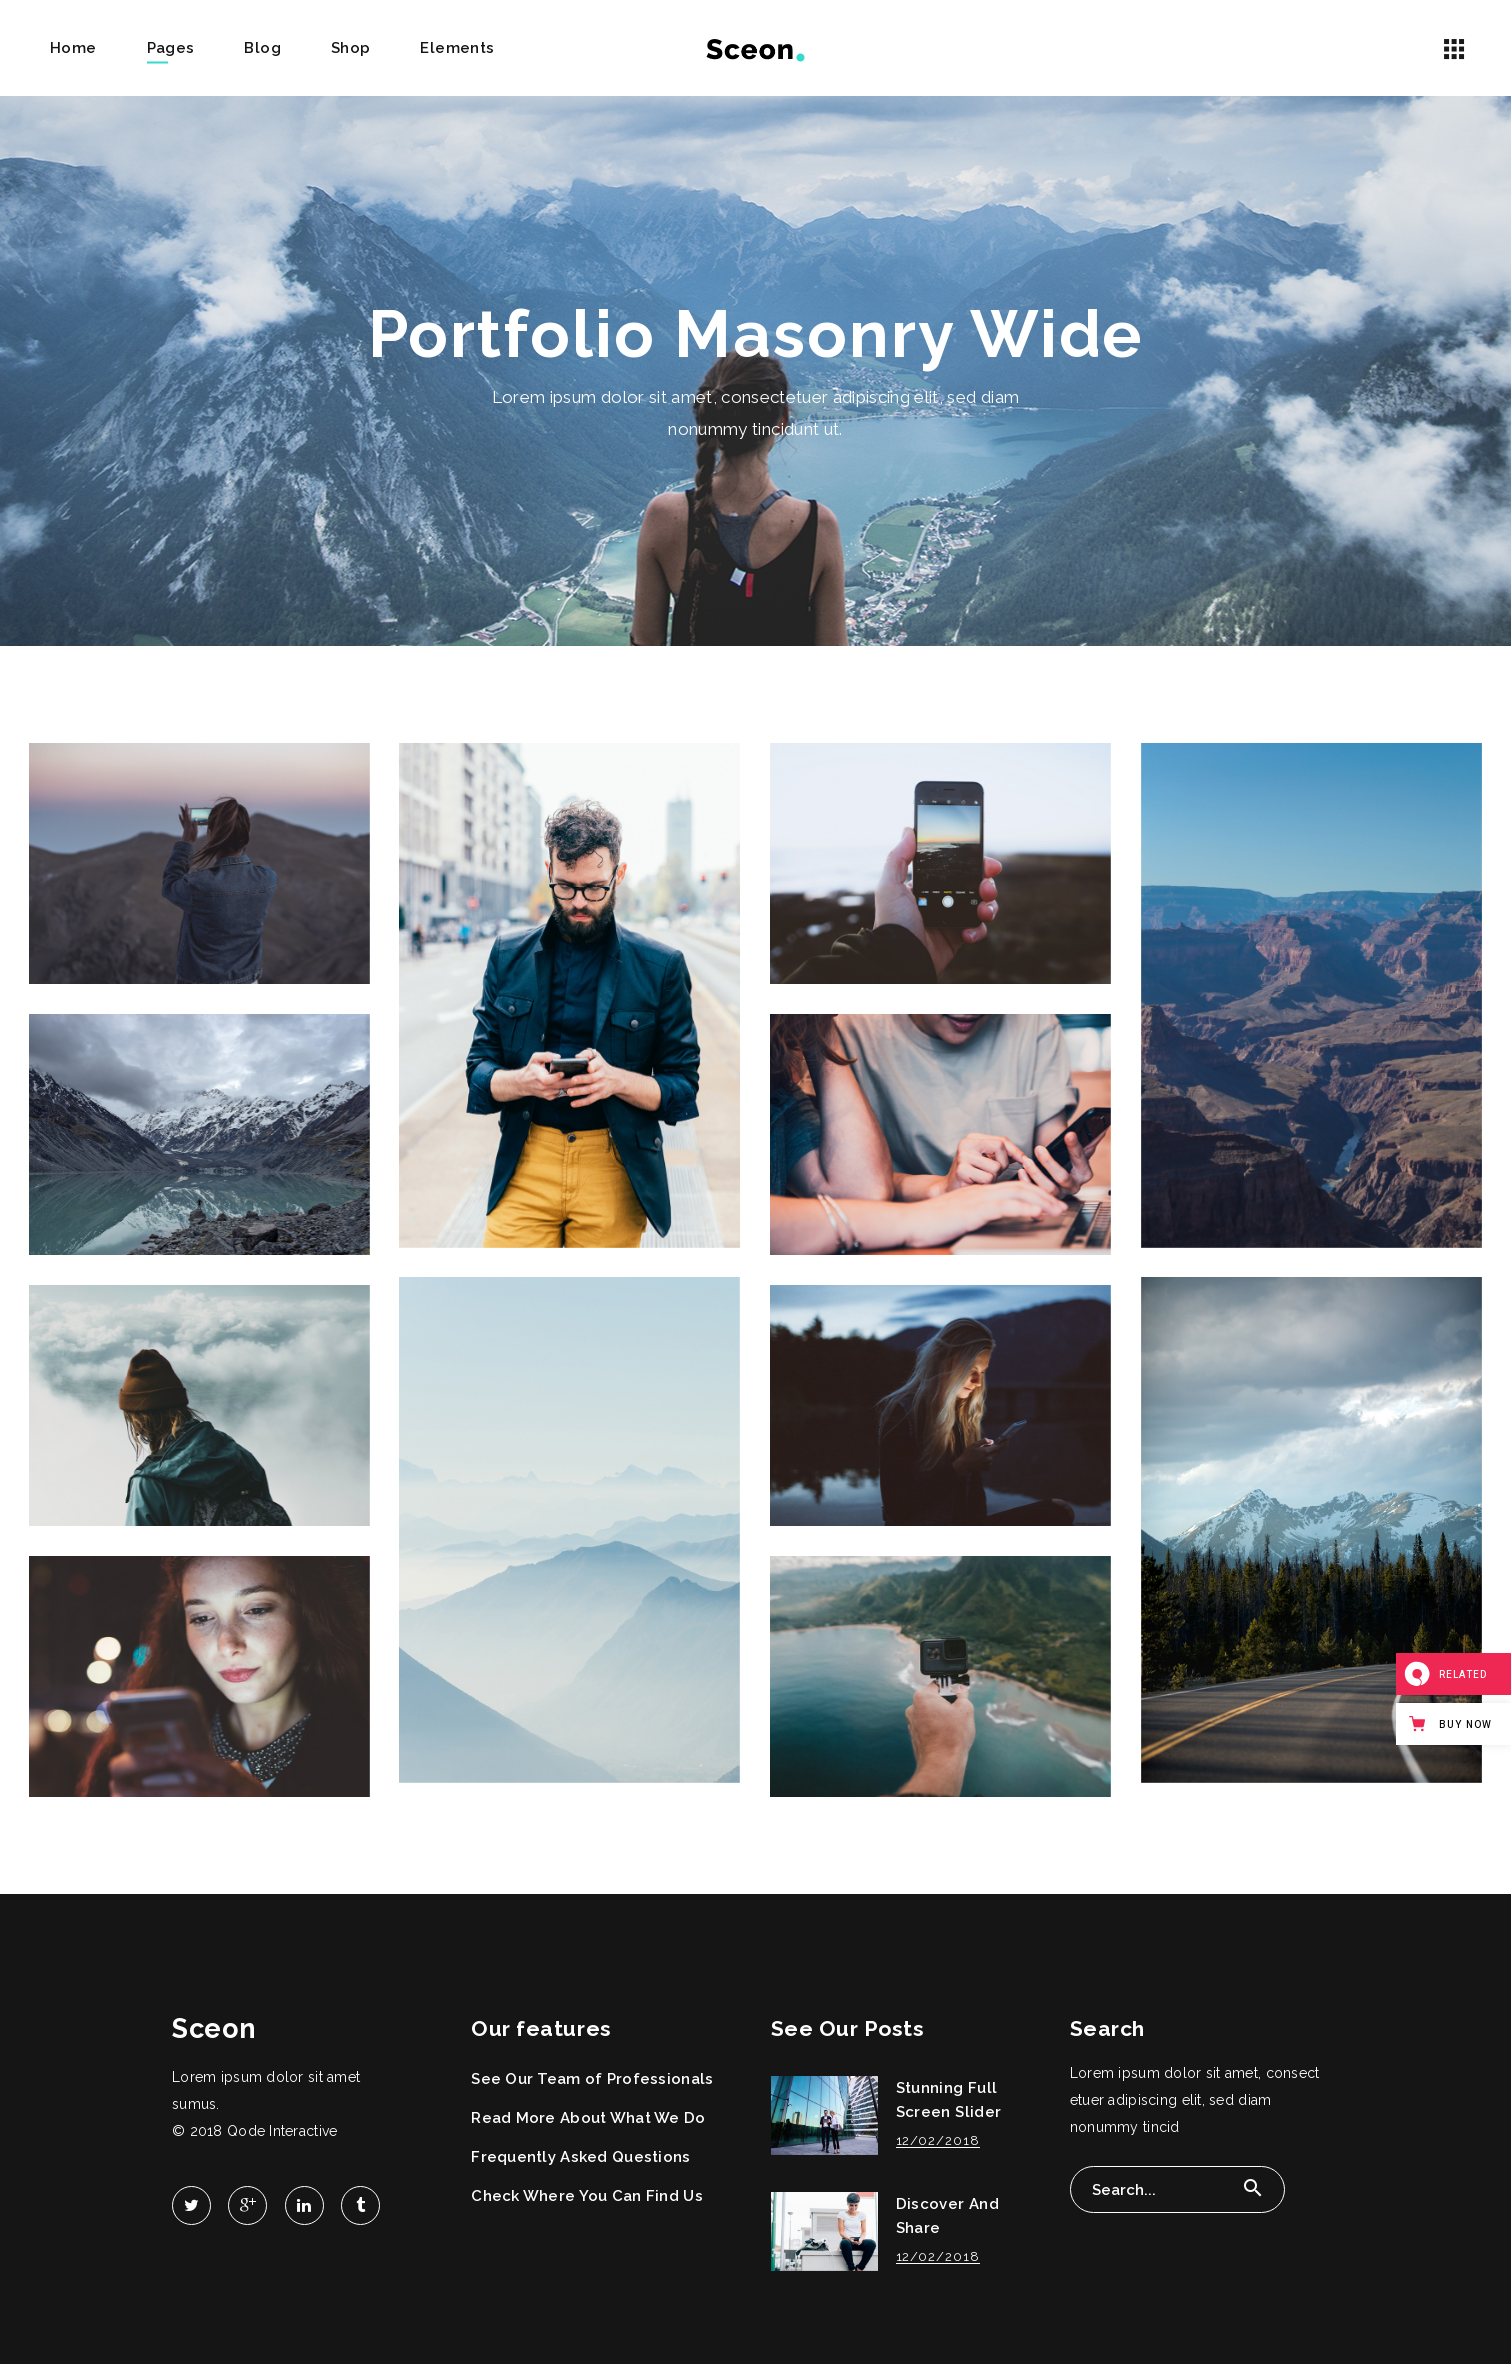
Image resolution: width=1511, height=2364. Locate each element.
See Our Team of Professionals (592, 2079)
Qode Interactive (282, 2131)
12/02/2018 (938, 2140)
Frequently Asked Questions (580, 2157)
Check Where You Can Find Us (587, 2196)
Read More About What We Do (588, 2118)
